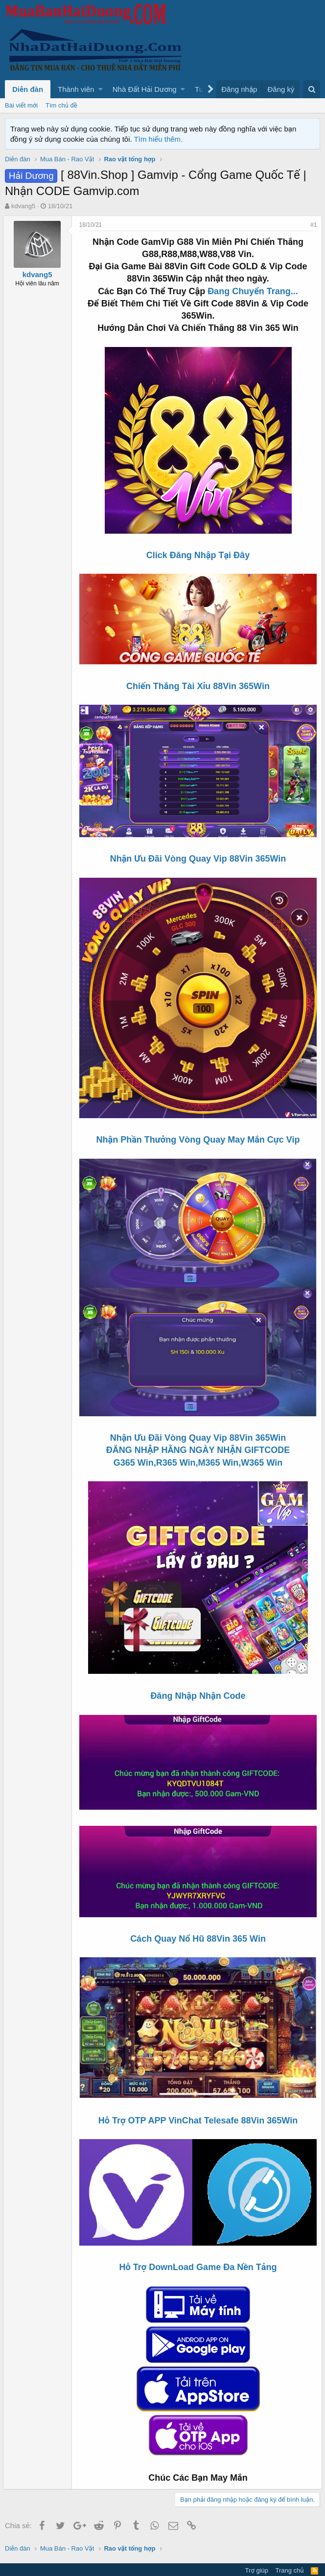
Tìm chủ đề (61, 105)
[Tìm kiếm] (311, 89)
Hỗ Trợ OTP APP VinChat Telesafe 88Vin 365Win (198, 2101)
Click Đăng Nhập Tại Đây (198, 555)
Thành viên (76, 89)
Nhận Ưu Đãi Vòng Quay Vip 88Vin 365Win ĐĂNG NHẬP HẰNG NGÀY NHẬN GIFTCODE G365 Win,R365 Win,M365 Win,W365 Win (198, 1437)
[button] (100, 89)
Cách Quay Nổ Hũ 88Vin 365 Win (198, 1922)
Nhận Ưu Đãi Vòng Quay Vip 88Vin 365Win (198, 855)
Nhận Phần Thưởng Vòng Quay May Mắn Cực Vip (198, 1131)
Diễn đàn (27, 89)
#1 (311, 224)
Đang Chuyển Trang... (253, 291)
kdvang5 (23, 206)
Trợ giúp (256, 2549)
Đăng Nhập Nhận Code (197, 1683)
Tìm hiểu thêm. (158, 139)
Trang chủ (290, 2549)
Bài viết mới (21, 105)
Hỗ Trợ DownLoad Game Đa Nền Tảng (198, 2246)
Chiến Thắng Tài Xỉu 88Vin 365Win (198, 685)
